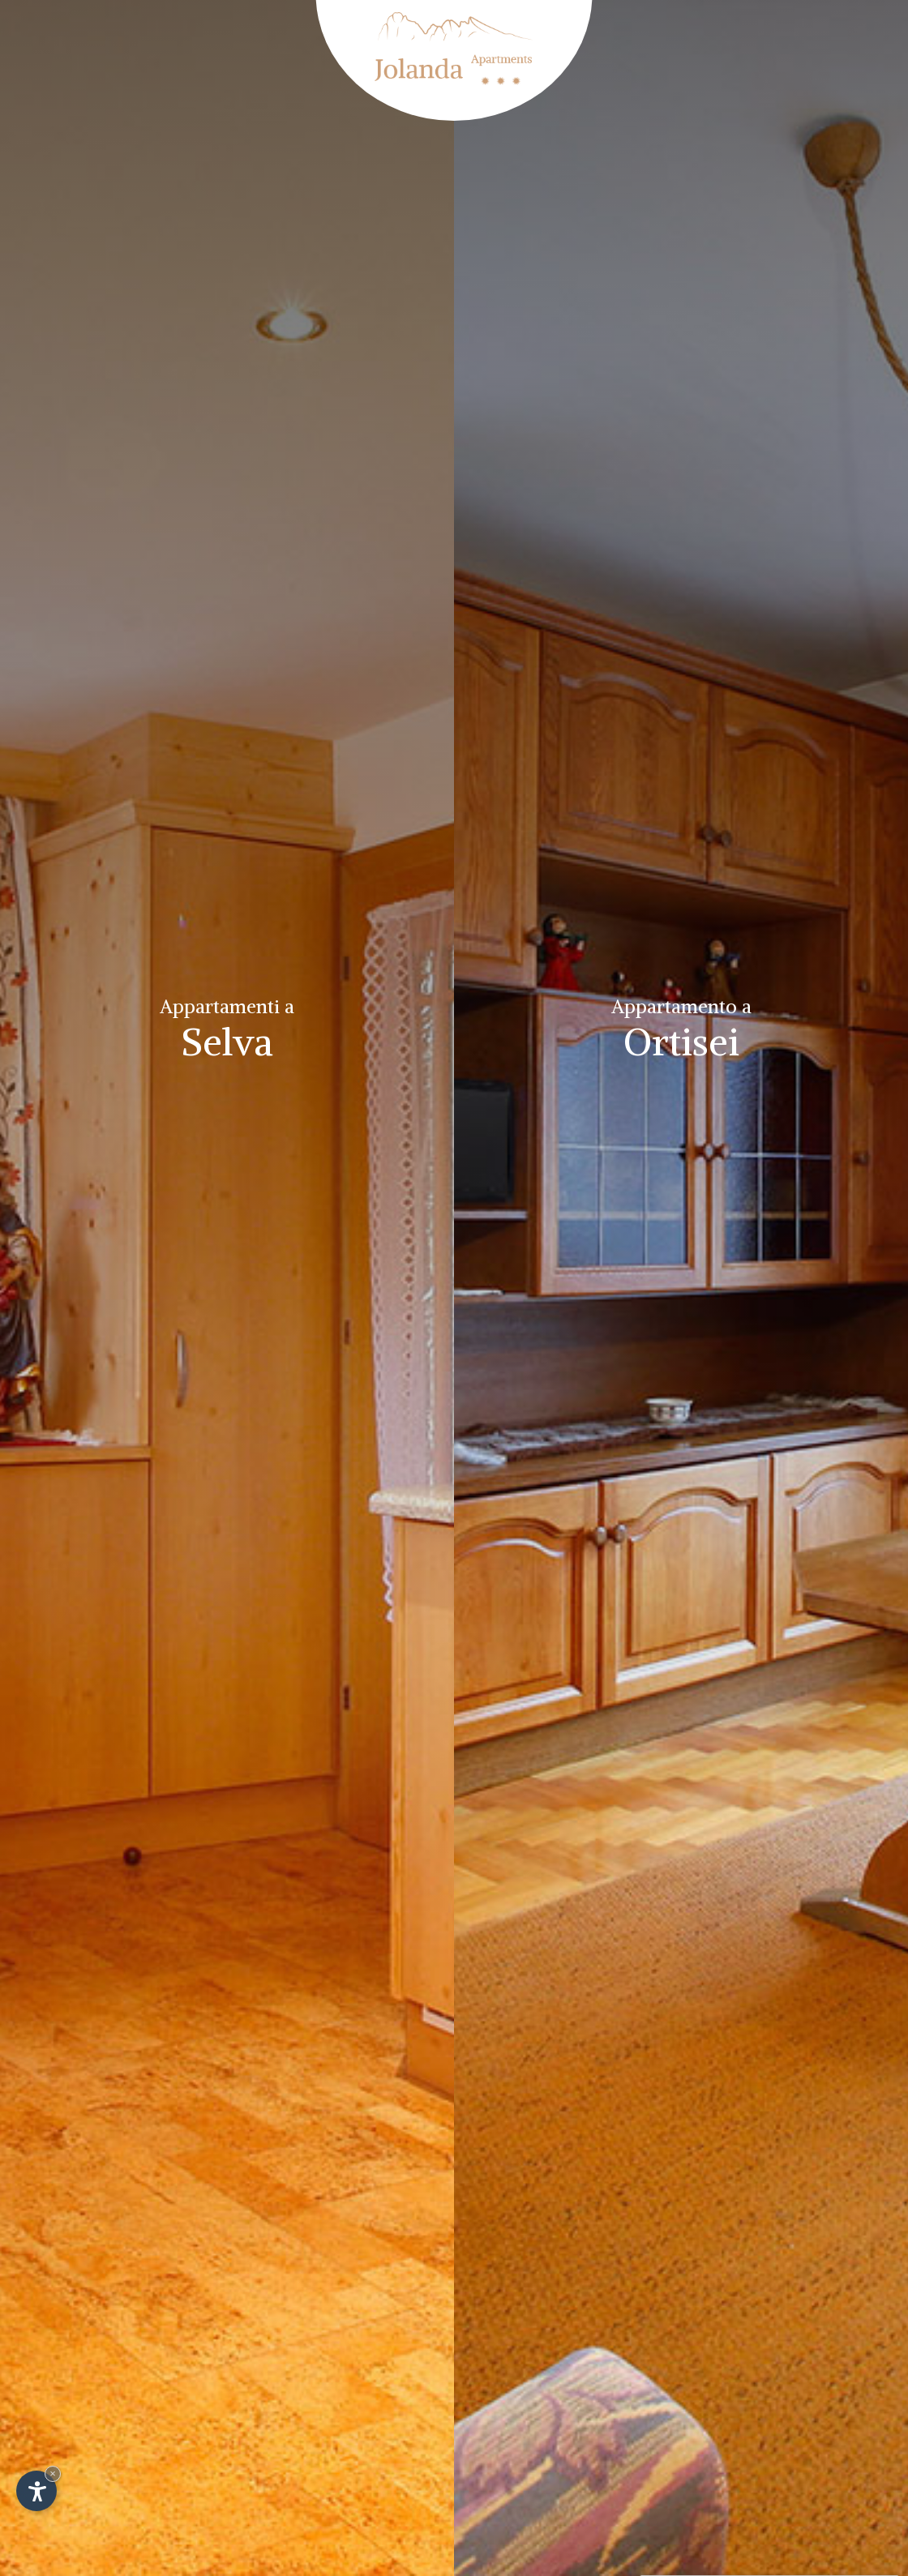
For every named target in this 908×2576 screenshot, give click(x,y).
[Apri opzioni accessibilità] (36, 2491)
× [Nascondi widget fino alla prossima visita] (52, 2473)
